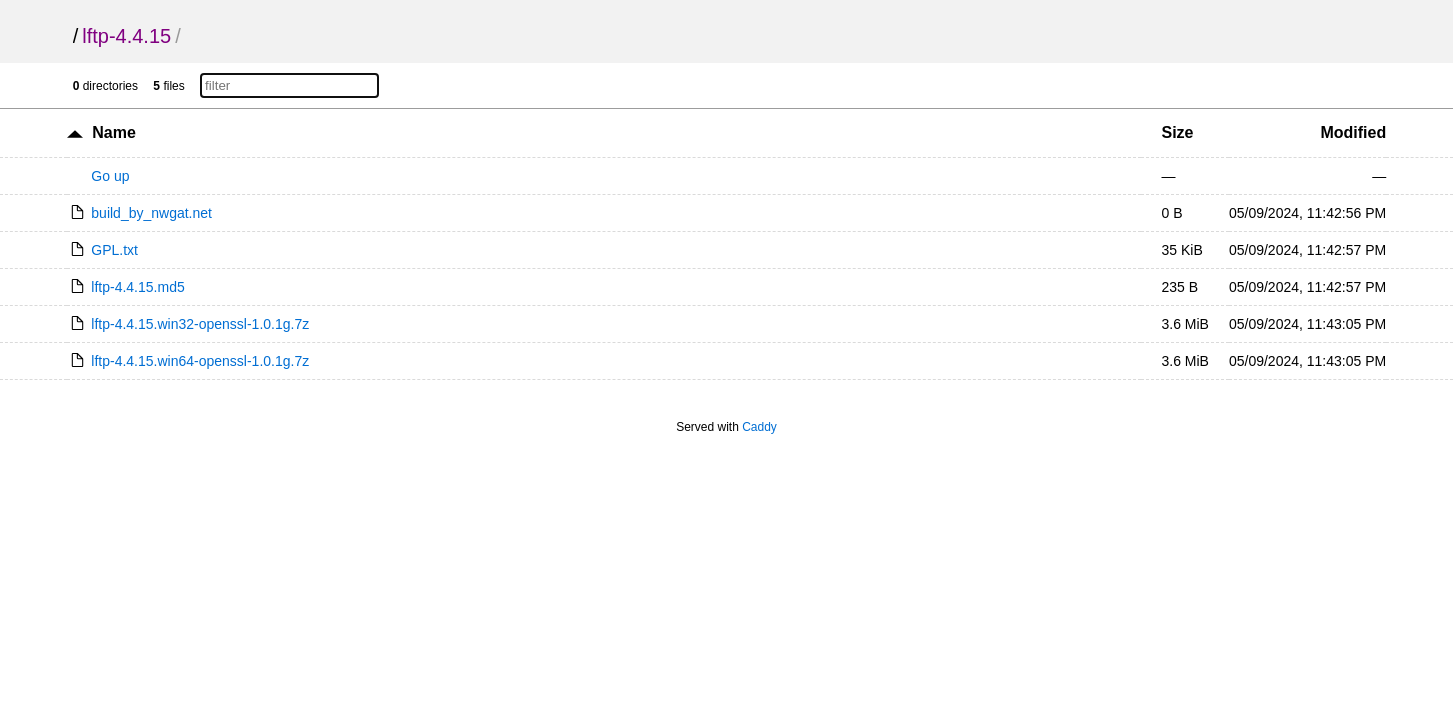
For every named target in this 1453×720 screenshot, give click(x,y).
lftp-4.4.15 (126, 36)
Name (114, 132)
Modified (1353, 132)
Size (1177, 132)
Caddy (759, 427)
